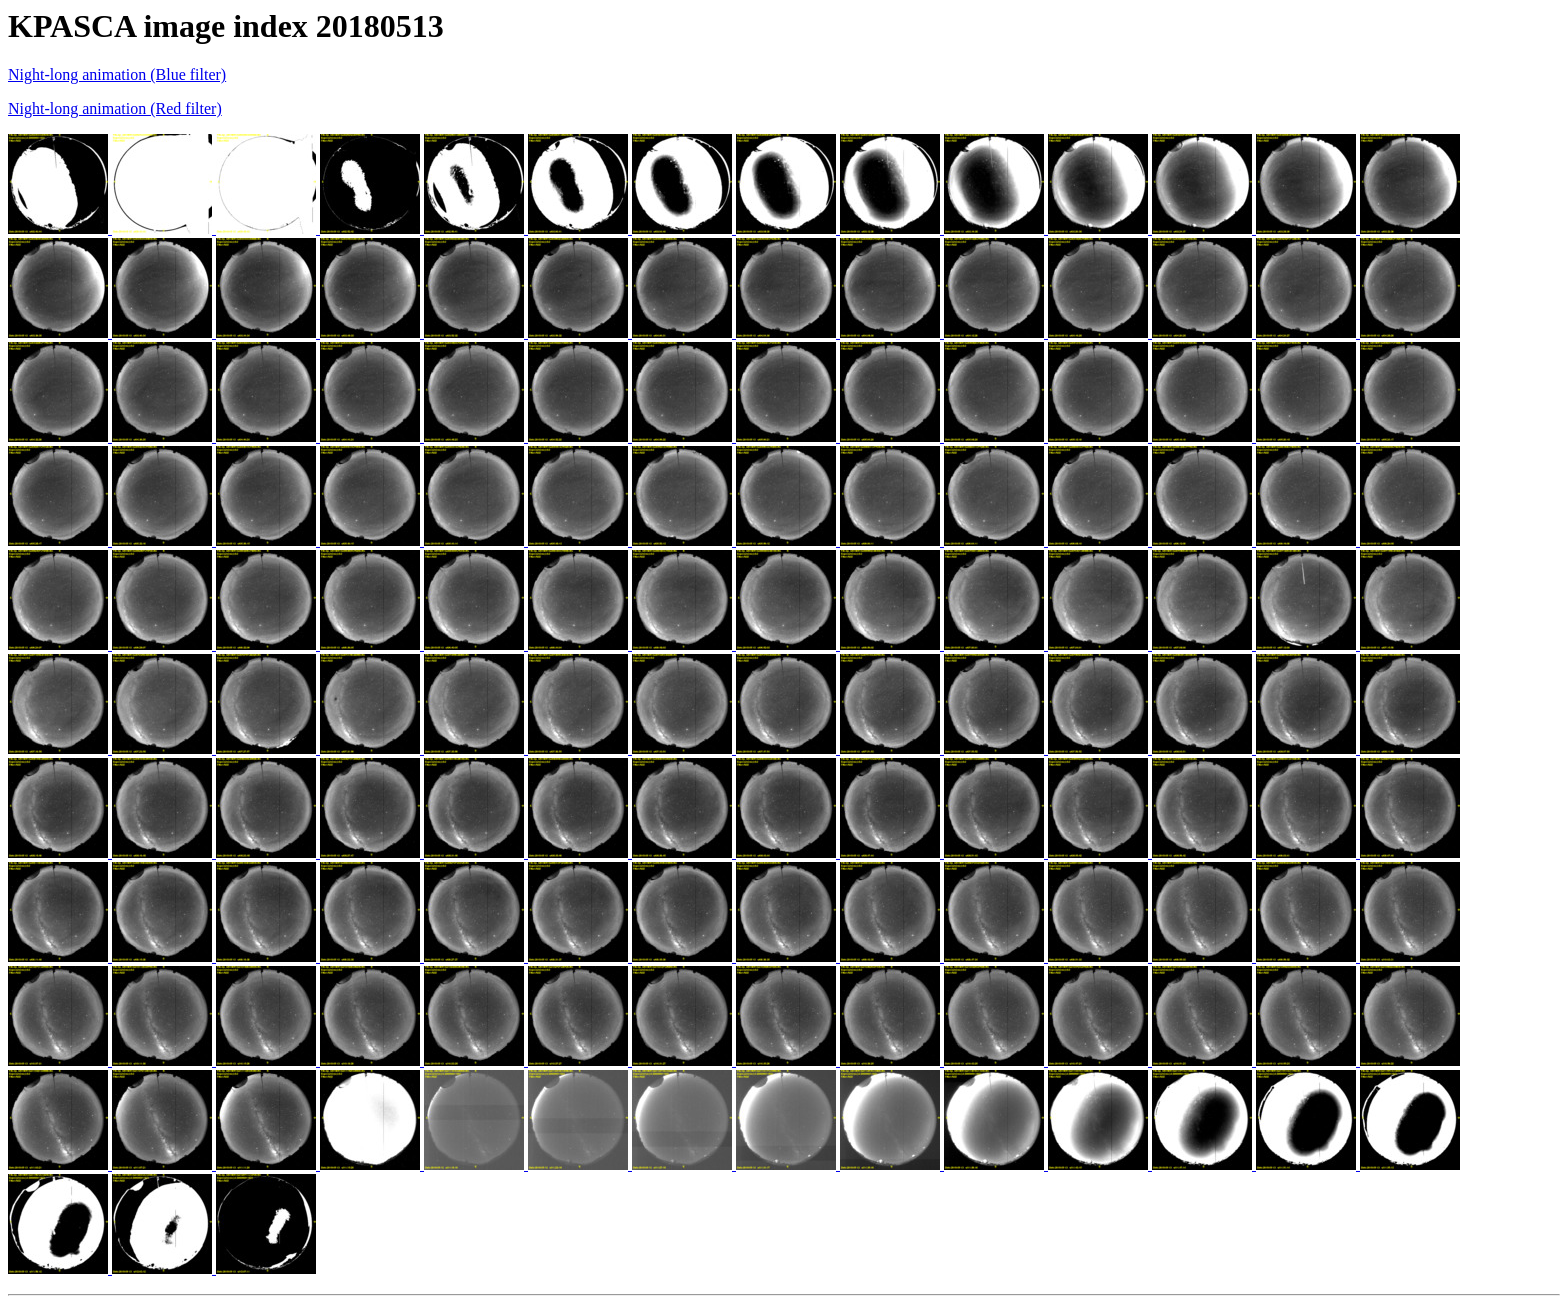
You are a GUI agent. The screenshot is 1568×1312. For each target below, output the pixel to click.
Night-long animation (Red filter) (115, 108)
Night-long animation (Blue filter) (117, 74)
